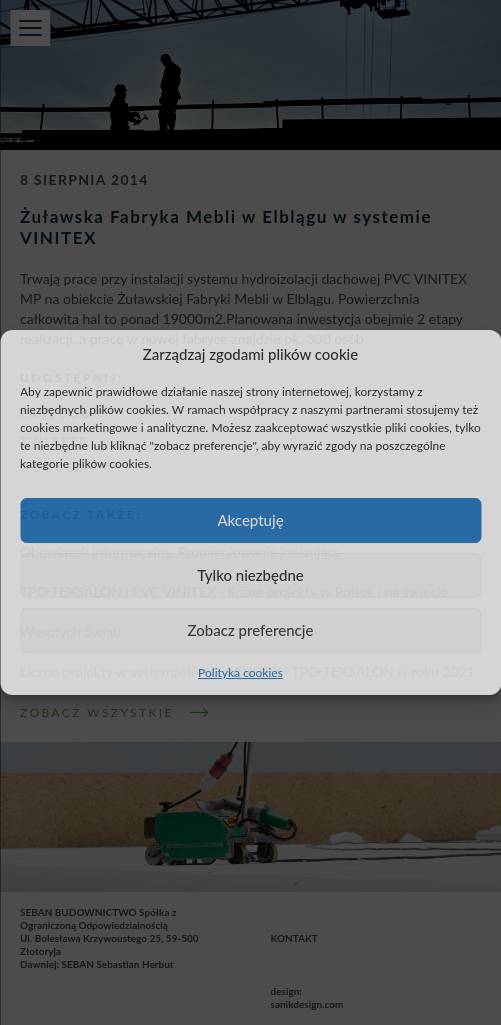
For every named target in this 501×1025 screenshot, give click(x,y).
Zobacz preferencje (251, 630)
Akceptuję (250, 520)
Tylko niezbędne (250, 575)
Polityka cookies (240, 672)
